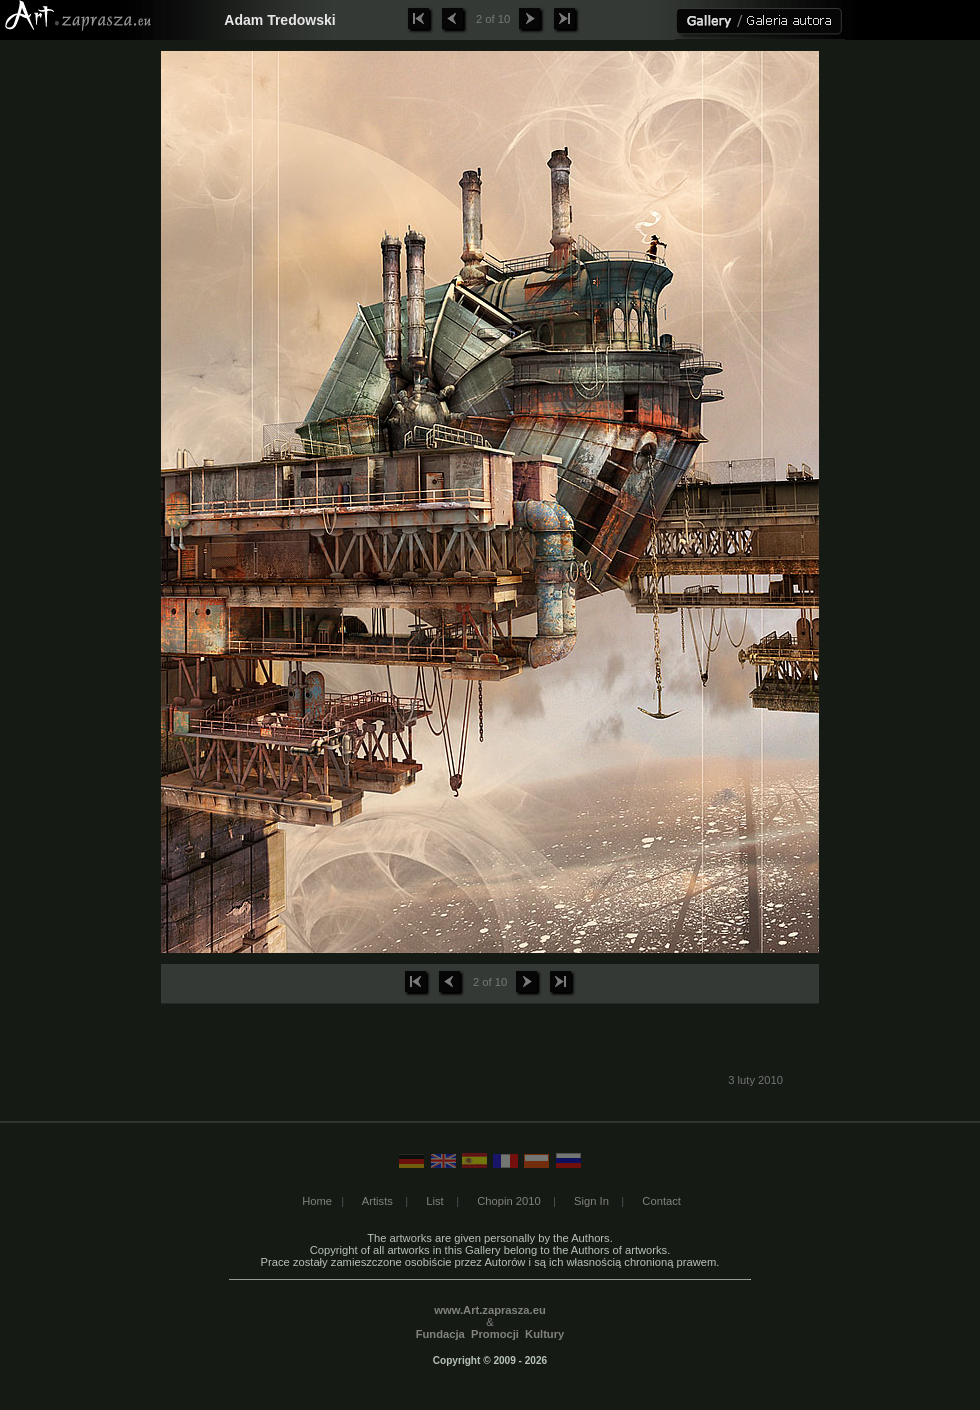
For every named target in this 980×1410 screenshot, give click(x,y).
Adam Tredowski (279, 20)
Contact (661, 1201)
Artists (377, 1201)
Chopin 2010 (508, 1201)
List (434, 1201)
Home (317, 1201)
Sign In (591, 1201)
